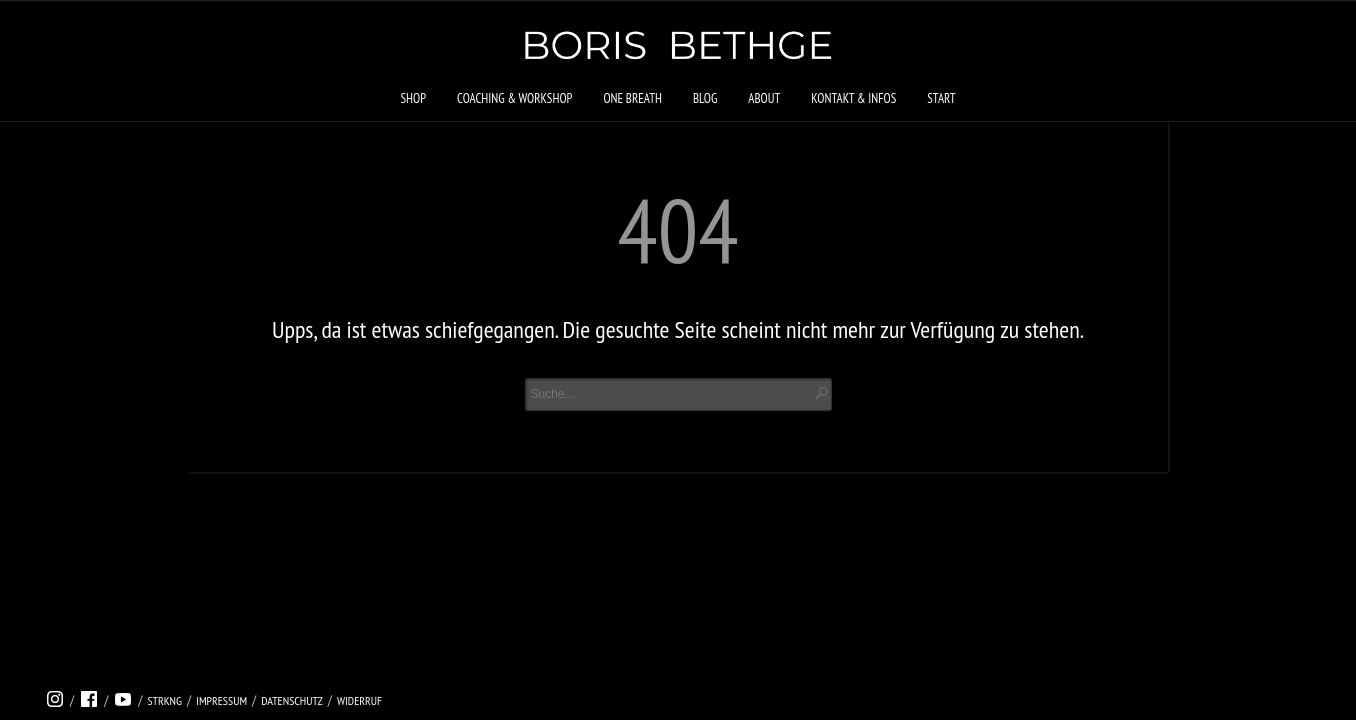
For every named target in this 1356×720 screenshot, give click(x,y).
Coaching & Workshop (514, 98)
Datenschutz (292, 700)
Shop (413, 98)
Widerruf (359, 700)
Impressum (221, 700)
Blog (705, 98)
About (764, 98)
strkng (164, 700)
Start (941, 98)
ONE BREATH (632, 98)
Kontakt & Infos (853, 98)
